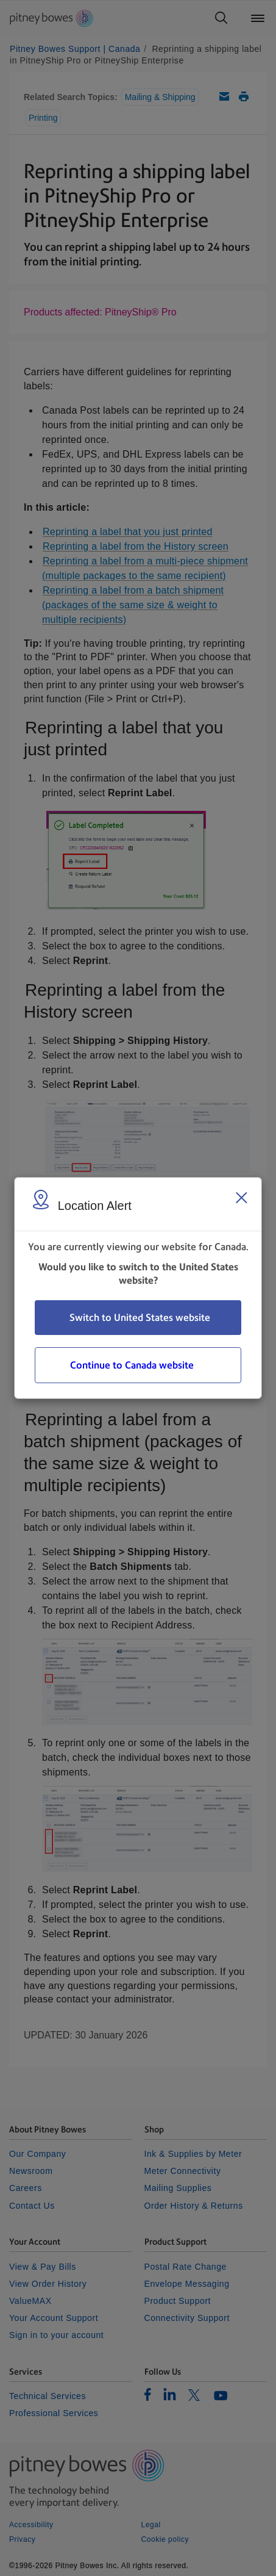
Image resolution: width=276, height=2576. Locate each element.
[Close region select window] (241, 1198)
